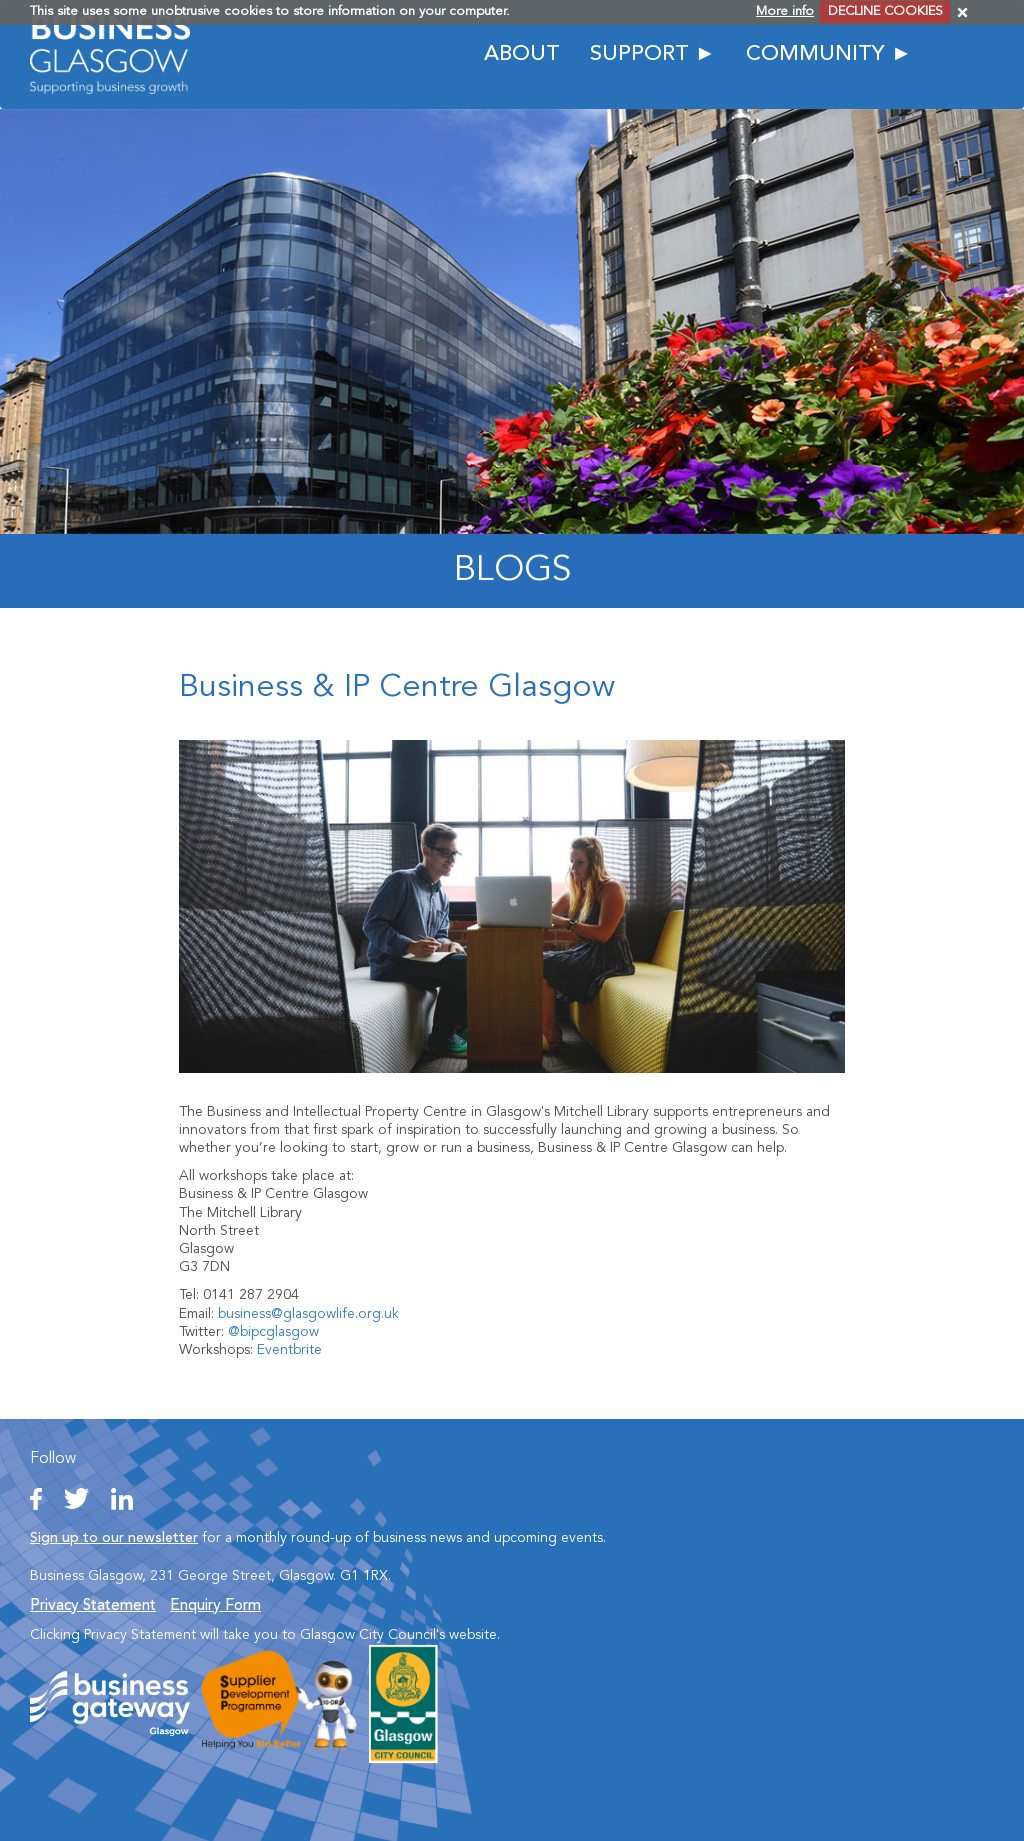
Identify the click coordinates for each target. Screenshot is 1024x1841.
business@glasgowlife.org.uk (308, 1314)
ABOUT (522, 54)
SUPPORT (639, 54)
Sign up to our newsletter (114, 1538)
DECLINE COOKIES (885, 11)
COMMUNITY (815, 54)
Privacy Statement (93, 1606)
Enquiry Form (215, 1606)
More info (785, 11)
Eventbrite (289, 1350)
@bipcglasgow (273, 1332)
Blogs (512, 571)
